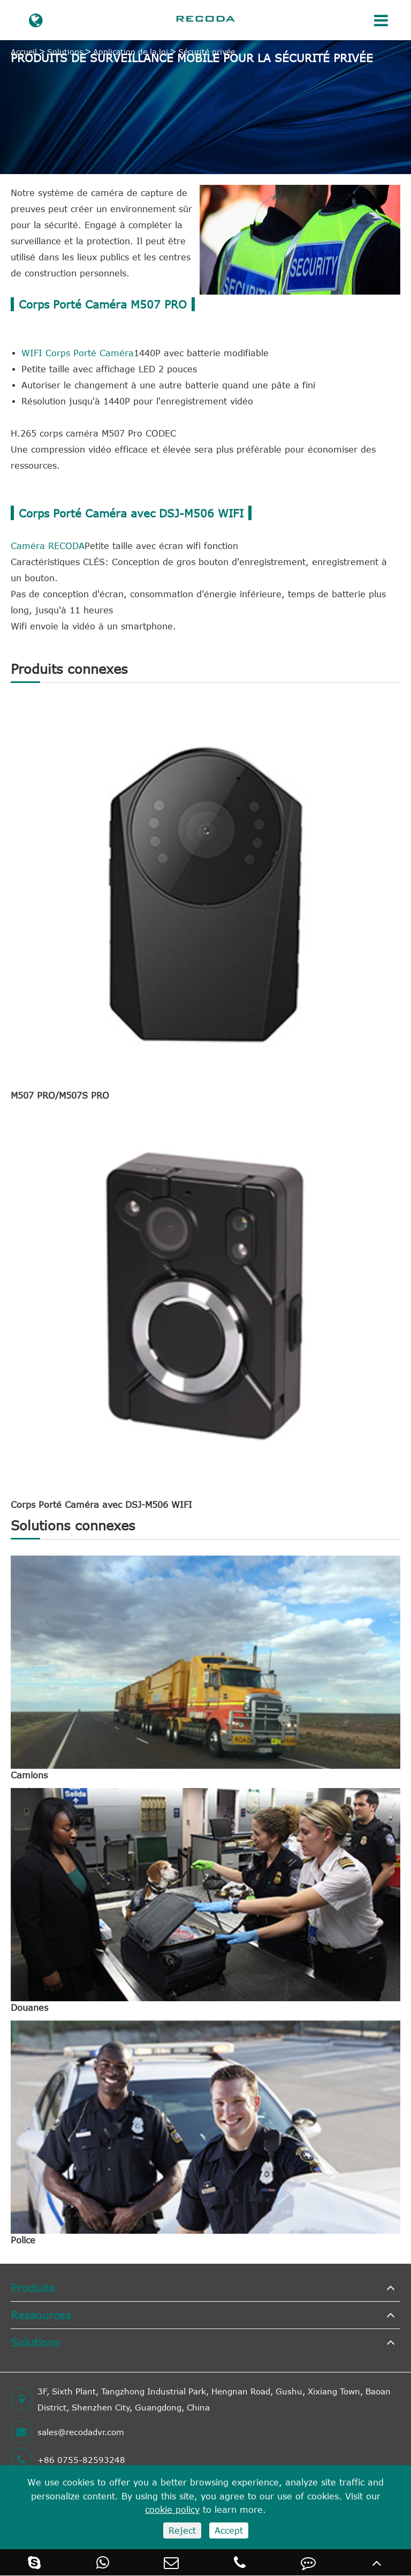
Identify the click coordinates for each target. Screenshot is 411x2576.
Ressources (41, 2315)
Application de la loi (130, 51)
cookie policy (172, 2509)
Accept (229, 2530)
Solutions (65, 51)
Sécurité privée (206, 51)
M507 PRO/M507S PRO (60, 1095)
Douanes (29, 2007)
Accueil (24, 51)
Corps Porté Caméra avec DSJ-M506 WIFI (101, 1504)
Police (23, 2240)
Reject (182, 2530)
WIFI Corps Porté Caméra (77, 353)
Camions (29, 1775)
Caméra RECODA (48, 546)
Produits (32, 2287)
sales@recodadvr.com (67, 2432)
